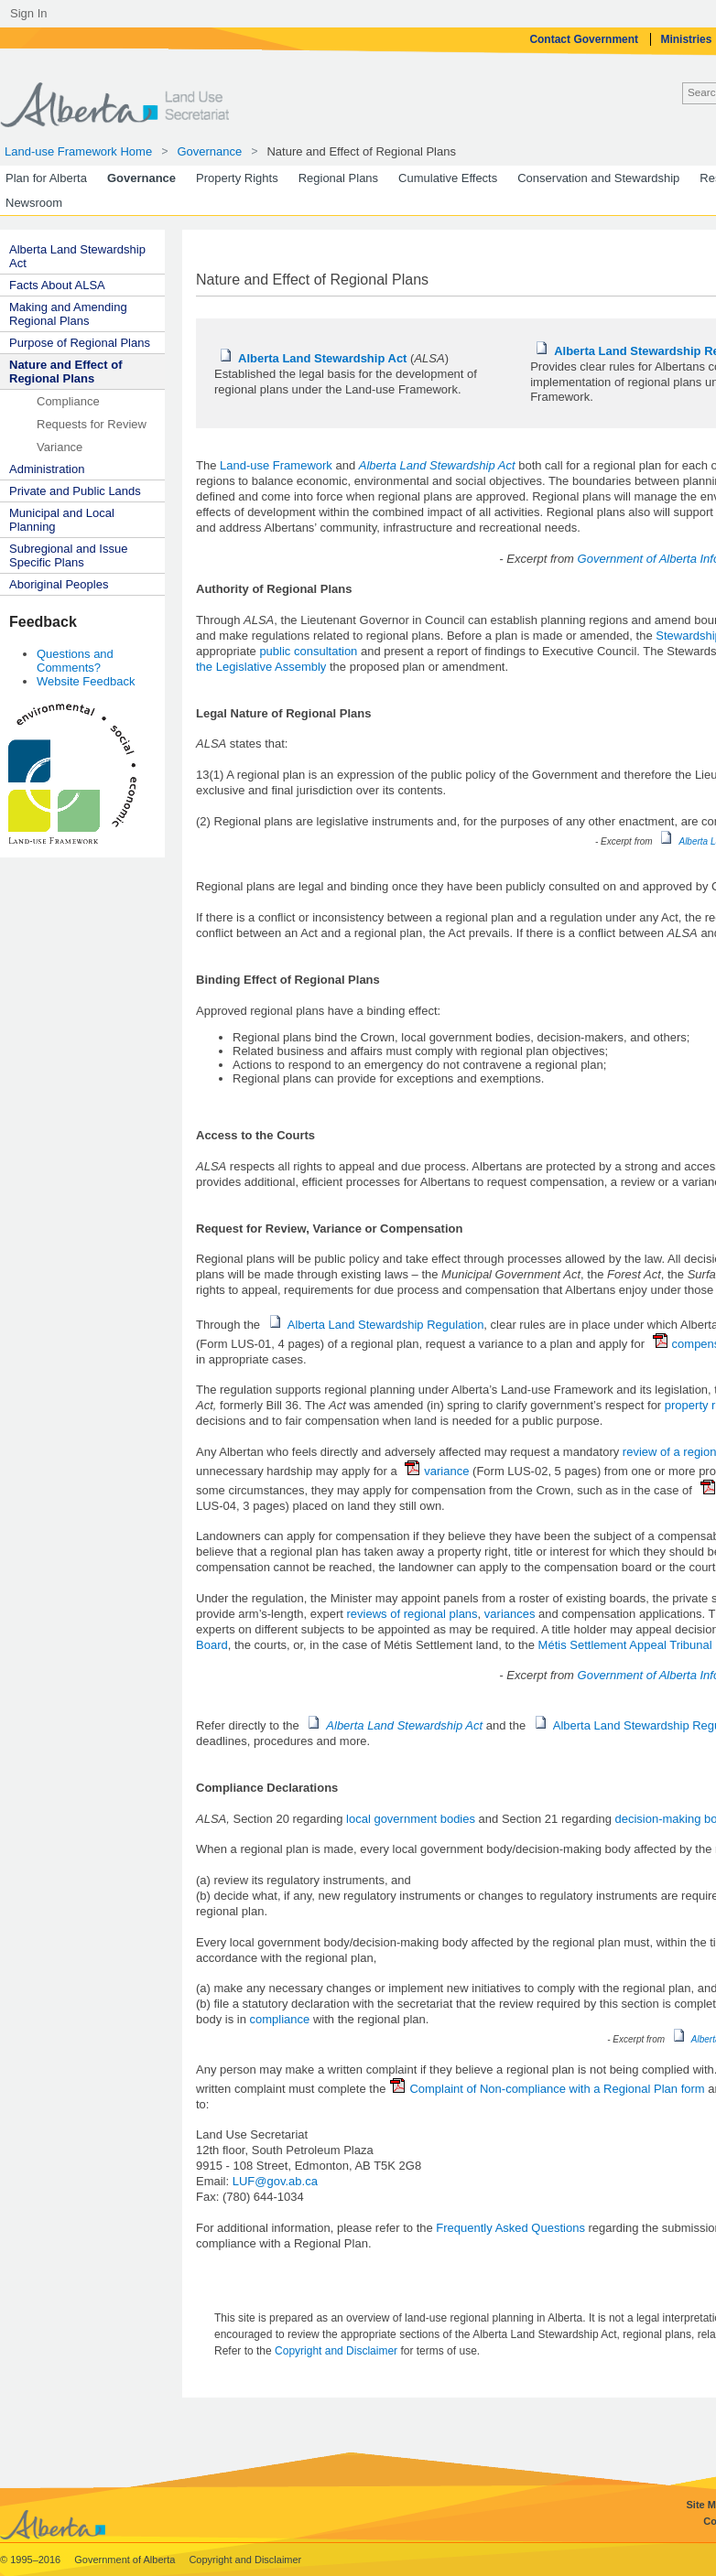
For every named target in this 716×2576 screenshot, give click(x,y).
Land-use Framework (276, 465)
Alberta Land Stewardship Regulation (376, 1324)
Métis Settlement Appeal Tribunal (625, 1645)
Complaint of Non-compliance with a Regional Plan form (547, 2089)
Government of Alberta (126, 2559)
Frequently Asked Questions (510, 2228)
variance (438, 1471)
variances (510, 1614)
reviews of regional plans (412, 1614)
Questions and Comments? (75, 660)
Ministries (687, 39)
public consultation (308, 651)
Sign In (28, 13)
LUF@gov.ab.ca (275, 2181)
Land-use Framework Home (78, 151)
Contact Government (585, 39)
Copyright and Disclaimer (337, 2350)
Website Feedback (86, 681)
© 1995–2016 (31, 2559)
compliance (280, 2019)
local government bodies (410, 1819)
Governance (209, 151)
